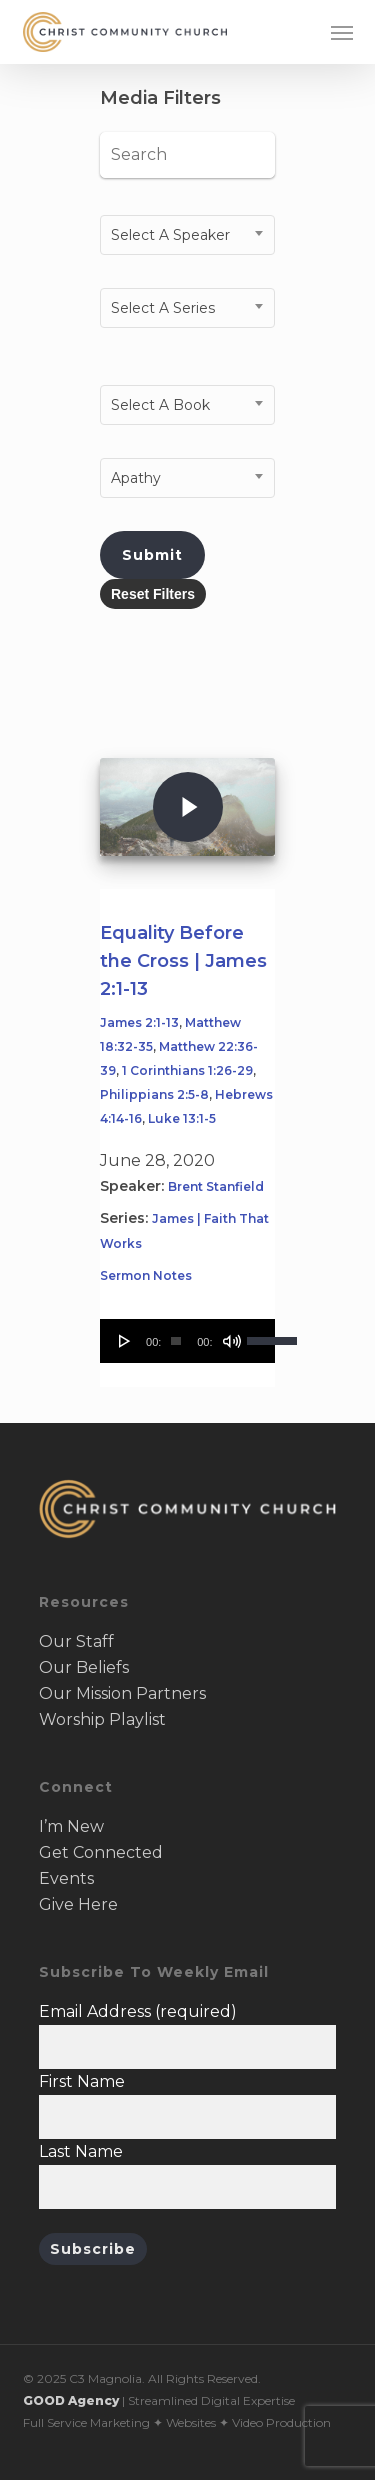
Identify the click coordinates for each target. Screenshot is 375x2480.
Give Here (78, 1904)
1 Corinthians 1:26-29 (187, 1070)
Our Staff (76, 1641)
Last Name (81, 2151)
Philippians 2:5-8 (154, 1094)
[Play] (125, 1341)
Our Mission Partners (122, 1693)
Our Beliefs (84, 1667)
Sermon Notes (146, 1275)
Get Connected (101, 1852)
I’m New (71, 1826)
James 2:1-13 (139, 1022)
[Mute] (232, 1341)
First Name (82, 2081)
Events (66, 1878)
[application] (187, 1341)
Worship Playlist (102, 1719)
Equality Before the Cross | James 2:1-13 (183, 961)
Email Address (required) (138, 2011)
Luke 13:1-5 (182, 1118)
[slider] (176, 1341)
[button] (342, 32)
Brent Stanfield (216, 1186)
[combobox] (187, 235)
